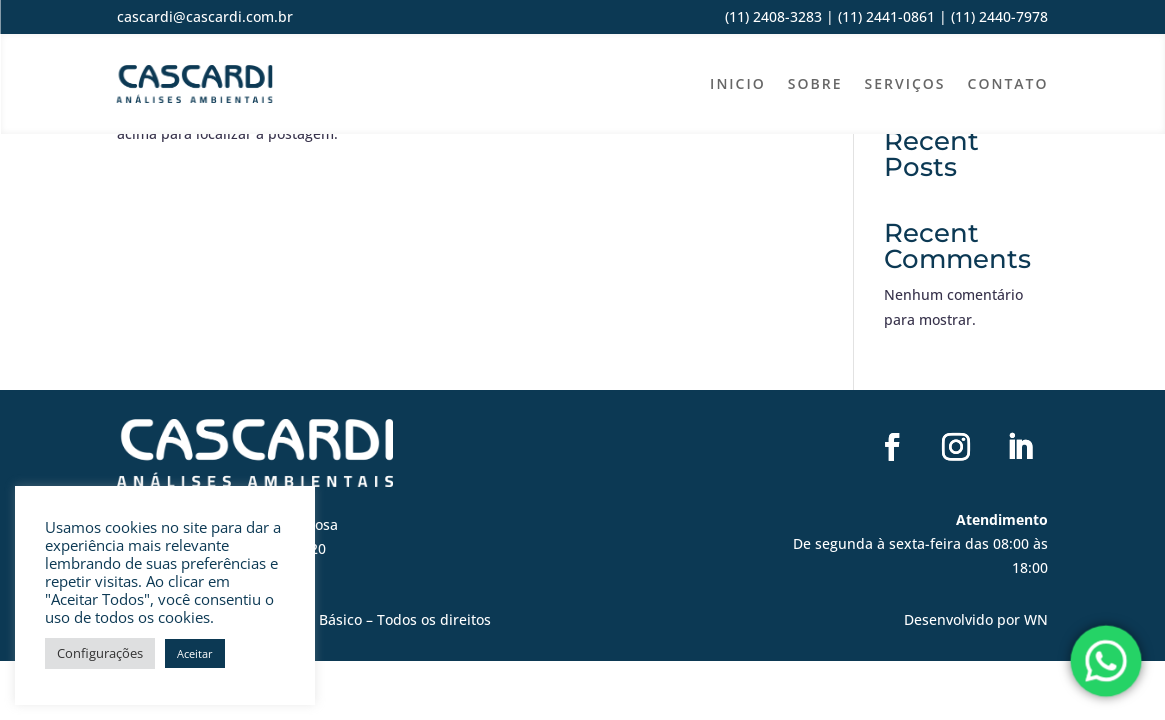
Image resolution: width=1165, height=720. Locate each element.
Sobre (815, 83)
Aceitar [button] (195, 653)
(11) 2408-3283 (773, 16)
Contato (1008, 83)
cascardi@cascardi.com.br (205, 16)
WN (1036, 619)
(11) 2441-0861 (886, 16)
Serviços (905, 83)
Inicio (738, 83)
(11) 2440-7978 (997, 16)
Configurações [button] (100, 653)
